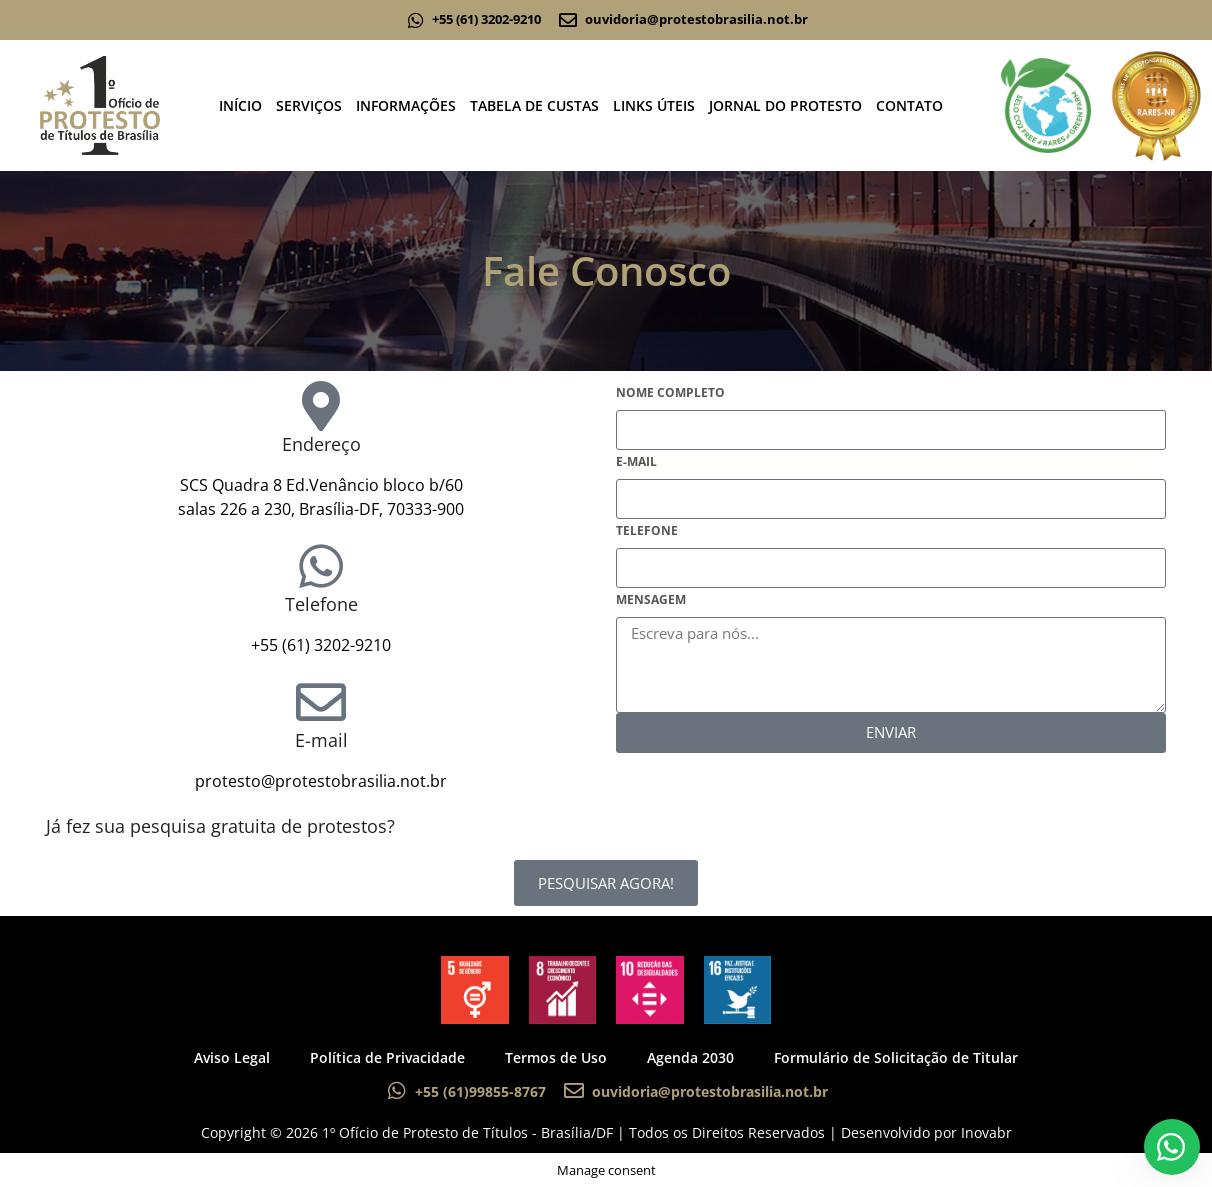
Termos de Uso (556, 1057)
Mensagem (651, 599)
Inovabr (986, 1132)
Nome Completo (670, 392)
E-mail (321, 740)
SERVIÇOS (309, 105)
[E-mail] (321, 702)
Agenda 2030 (690, 1057)
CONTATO (909, 105)
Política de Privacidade (387, 1057)
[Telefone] (321, 566)
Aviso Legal (232, 1057)
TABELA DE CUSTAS (534, 105)
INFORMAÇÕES (406, 105)
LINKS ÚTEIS (654, 105)
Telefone (321, 604)
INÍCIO (240, 105)
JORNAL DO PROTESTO (785, 105)
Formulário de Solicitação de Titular (896, 1057)
